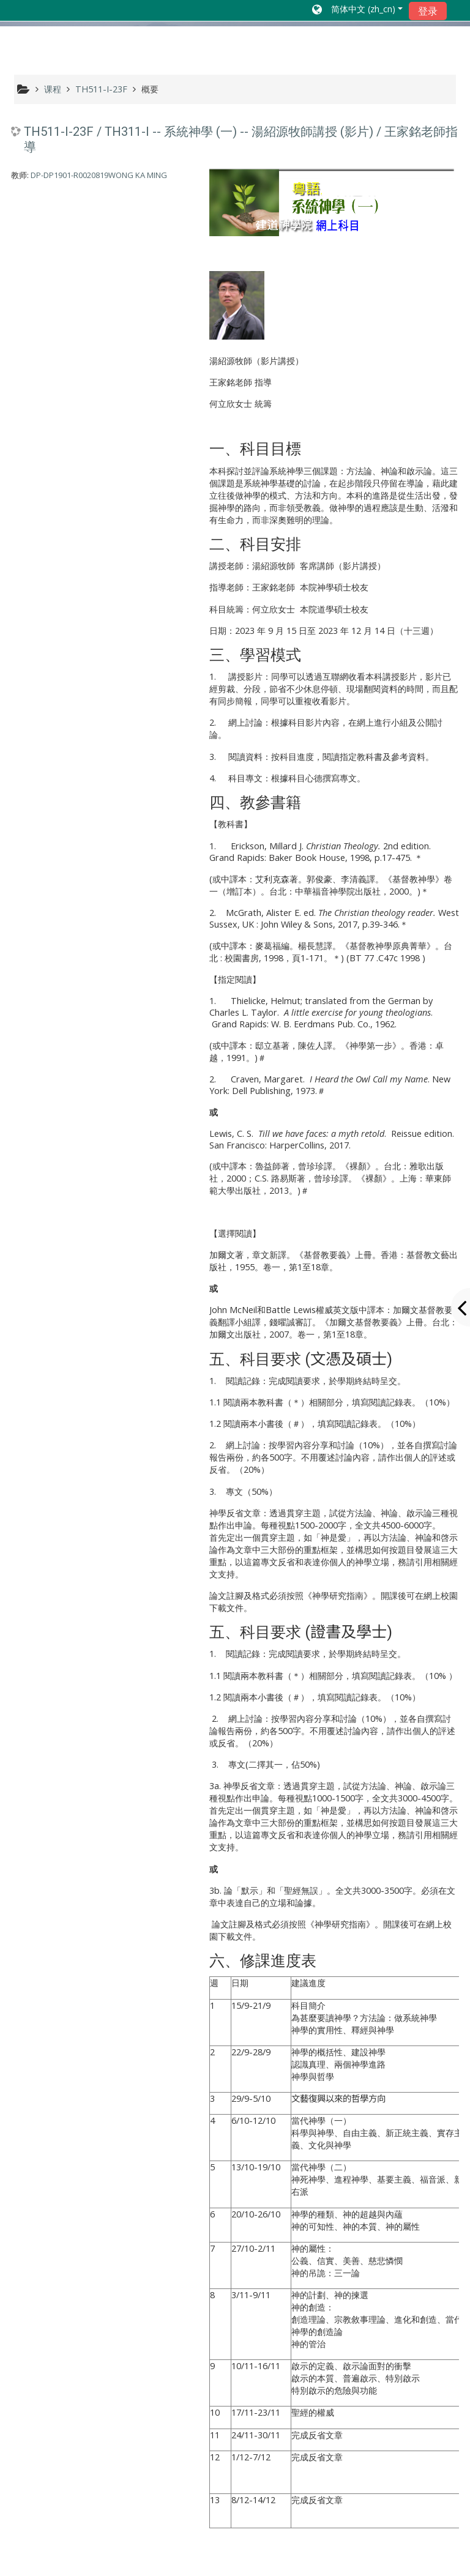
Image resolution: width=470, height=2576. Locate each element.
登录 (428, 11)
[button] (357, 10)
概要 (150, 89)
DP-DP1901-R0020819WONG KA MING (99, 175)
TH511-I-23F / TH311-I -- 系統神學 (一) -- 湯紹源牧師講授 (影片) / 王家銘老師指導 (241, 139)
